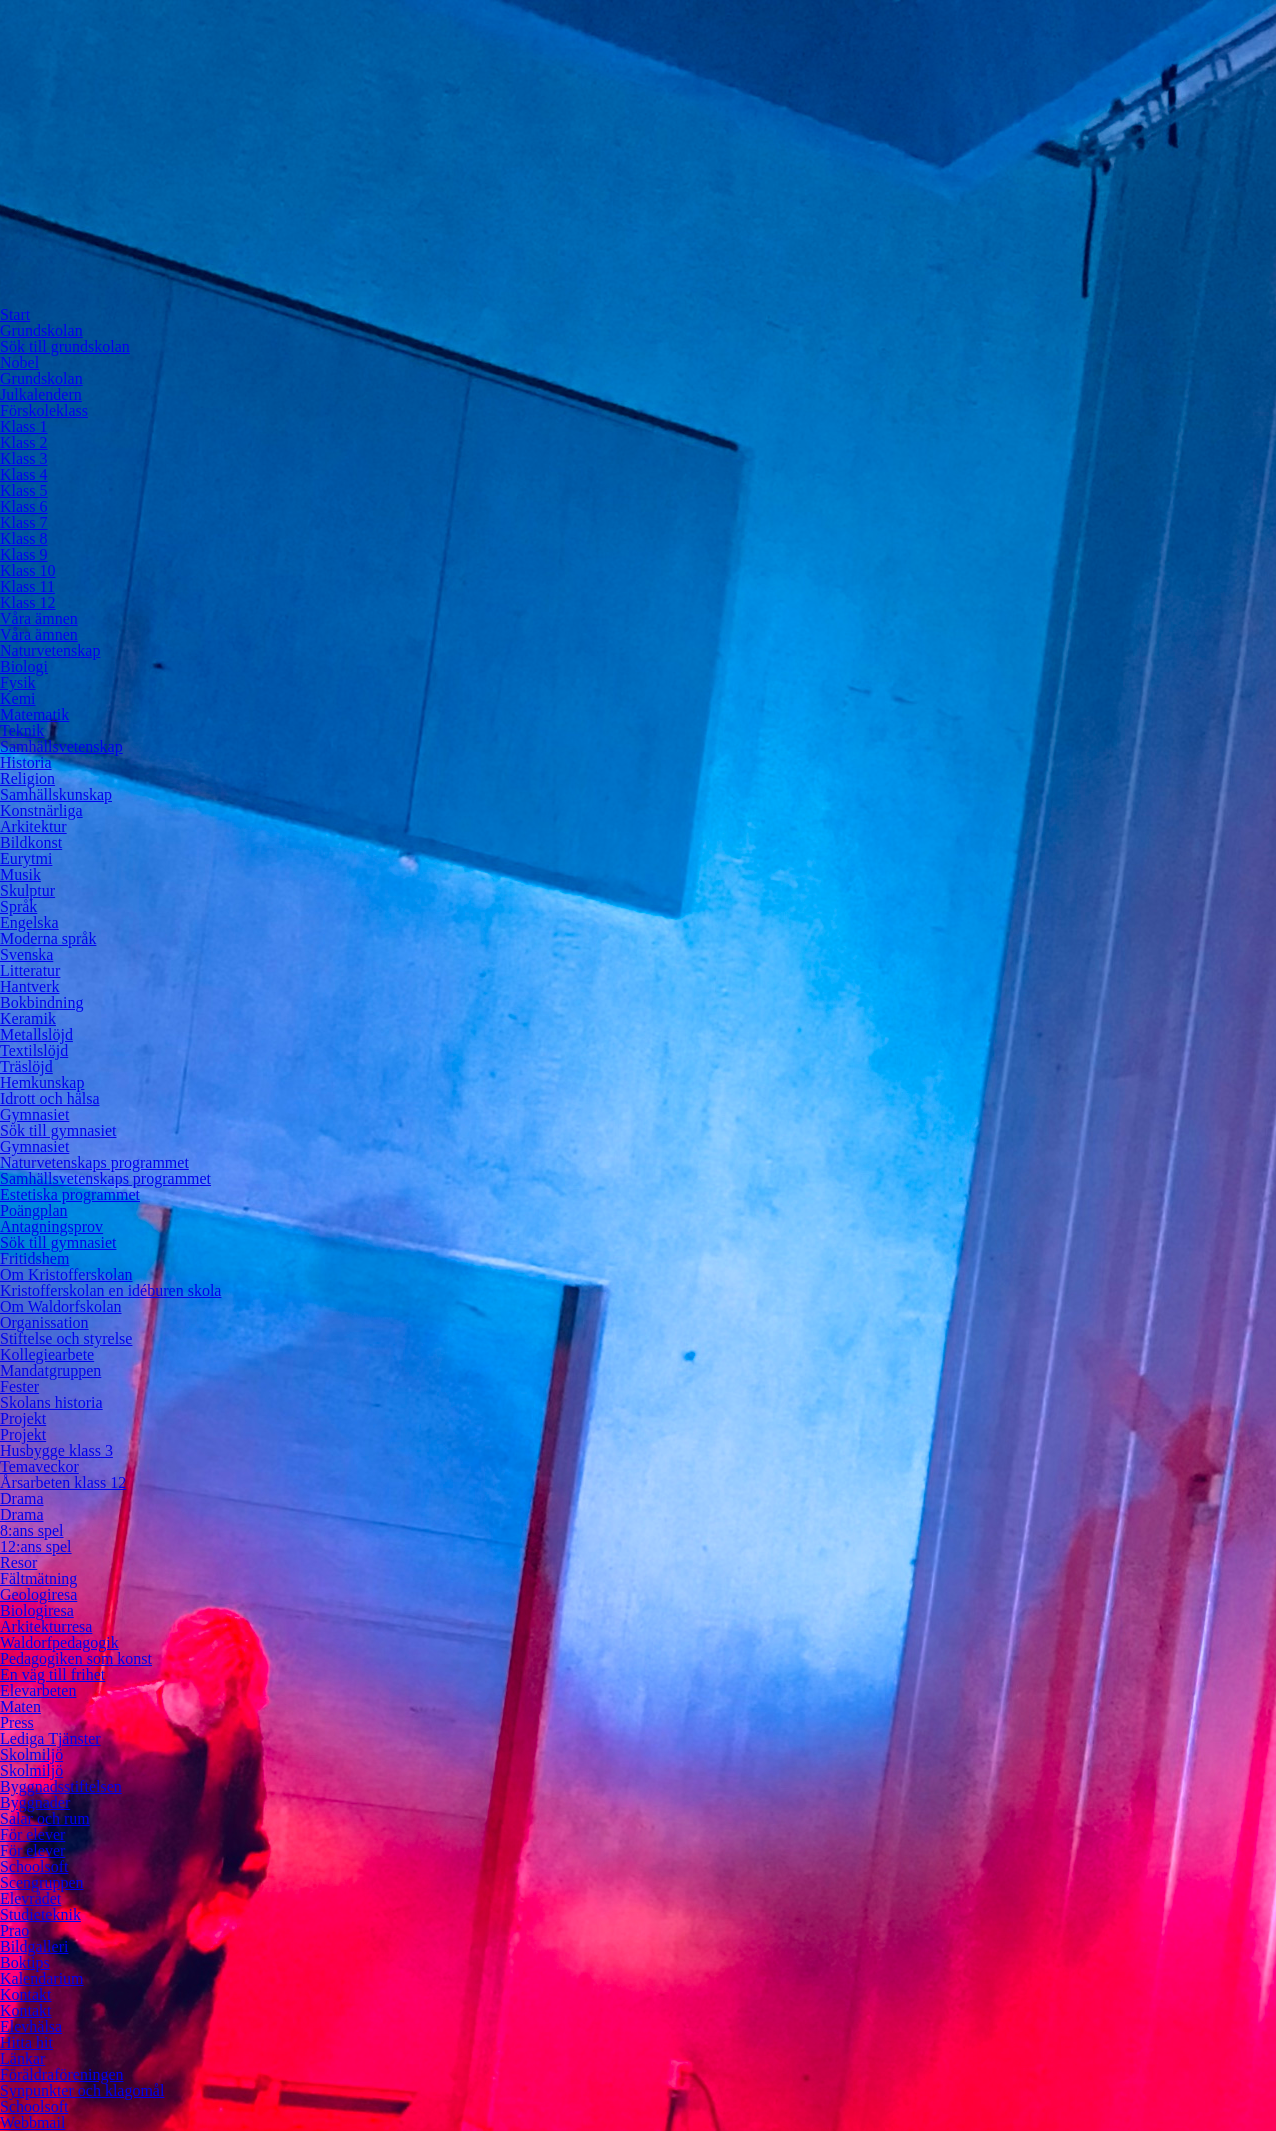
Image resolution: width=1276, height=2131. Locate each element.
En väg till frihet (52, 1674)
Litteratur (30, 970)
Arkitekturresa (46, 1626)
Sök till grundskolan (65, 346)
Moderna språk (48, 938)
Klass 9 (24, 554)
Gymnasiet (34, 1114)
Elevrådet (30, 1898)
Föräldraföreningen (62, 2074)
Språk (18, 906)
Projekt (23, 1418)
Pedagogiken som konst (76, 1658)
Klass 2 (24, 442)
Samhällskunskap (56, 794)
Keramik (28, 1018)
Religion (27, 778)
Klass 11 (27, 586)
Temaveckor (39, 1466)
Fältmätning (38, 1578)
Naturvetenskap (50, 650)
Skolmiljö (31, 1754)
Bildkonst (31, 842)
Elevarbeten (38, 1690)
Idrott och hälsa (50, 1098)
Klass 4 (24, 474)
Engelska (29, 922)
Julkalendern (41, 394)
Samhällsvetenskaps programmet (105, 1178)
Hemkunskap (42, 1082)
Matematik (34, 714)
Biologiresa (37, 1610)
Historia (26, 762)
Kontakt (26, 1994)
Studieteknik (40, 1914)
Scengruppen (42, 1882)
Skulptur (27, 890)
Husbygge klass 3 (56, 1450)
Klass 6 (24, 506)
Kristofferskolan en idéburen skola (110, 1290)
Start (15, 314)
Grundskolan (41, 330)
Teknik (22, 730)
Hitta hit (26, 2042)
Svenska (26, 954)
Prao (14, 1930)
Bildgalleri (34, 1946)
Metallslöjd (36, 1034)
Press (17, 1722)
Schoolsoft (34, 1866)
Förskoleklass (44, 410)
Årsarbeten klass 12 (63, 1482)
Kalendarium (42, 1978)
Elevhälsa (31, 2026)
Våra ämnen (39, 618)
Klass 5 (24, 490)
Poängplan (34, 1210)
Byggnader (35, 1802)
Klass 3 (24, 458)
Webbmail (32, 2122)
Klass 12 (28, 602)
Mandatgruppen (50, 1370)
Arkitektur (33, 826)
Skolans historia (51, 1402)
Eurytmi (26, 858)
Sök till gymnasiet (58, 1130)
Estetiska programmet (70, 1194)
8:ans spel (32, 1530)
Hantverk (30, 986)
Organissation (44, 1322)
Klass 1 (24, 426)
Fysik (18, 682)
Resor (18, 1562)
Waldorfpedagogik (59, 1642)
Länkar (22, 2058)
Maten (20, 1706)
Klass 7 (24, 522)
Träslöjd (26, 1066)
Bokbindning (42, 1002)
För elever (32, 1834)
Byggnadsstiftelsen (61, 1786)
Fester (19, 1386)
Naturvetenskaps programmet (94, 1162)
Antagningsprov (51, 1226)
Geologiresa (38, 1594)
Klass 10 (28, 570)
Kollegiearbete (47, 1354)
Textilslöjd (34, 1050)
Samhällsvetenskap (61, 746)
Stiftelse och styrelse (66, 1338)
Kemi (18, 698)
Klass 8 (24, 538)
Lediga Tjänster (50, 1738)
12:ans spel (36, 1546)
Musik (20, 874)
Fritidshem (34, 1258)
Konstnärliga (41, 810)
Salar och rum (45, 1818)
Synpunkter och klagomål (82, 2090)
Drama (22, 1498)
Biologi (24, 666)
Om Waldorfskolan (61, 1306)
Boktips (25, 1962)
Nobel (19, 362)
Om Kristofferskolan (66, 1274)
